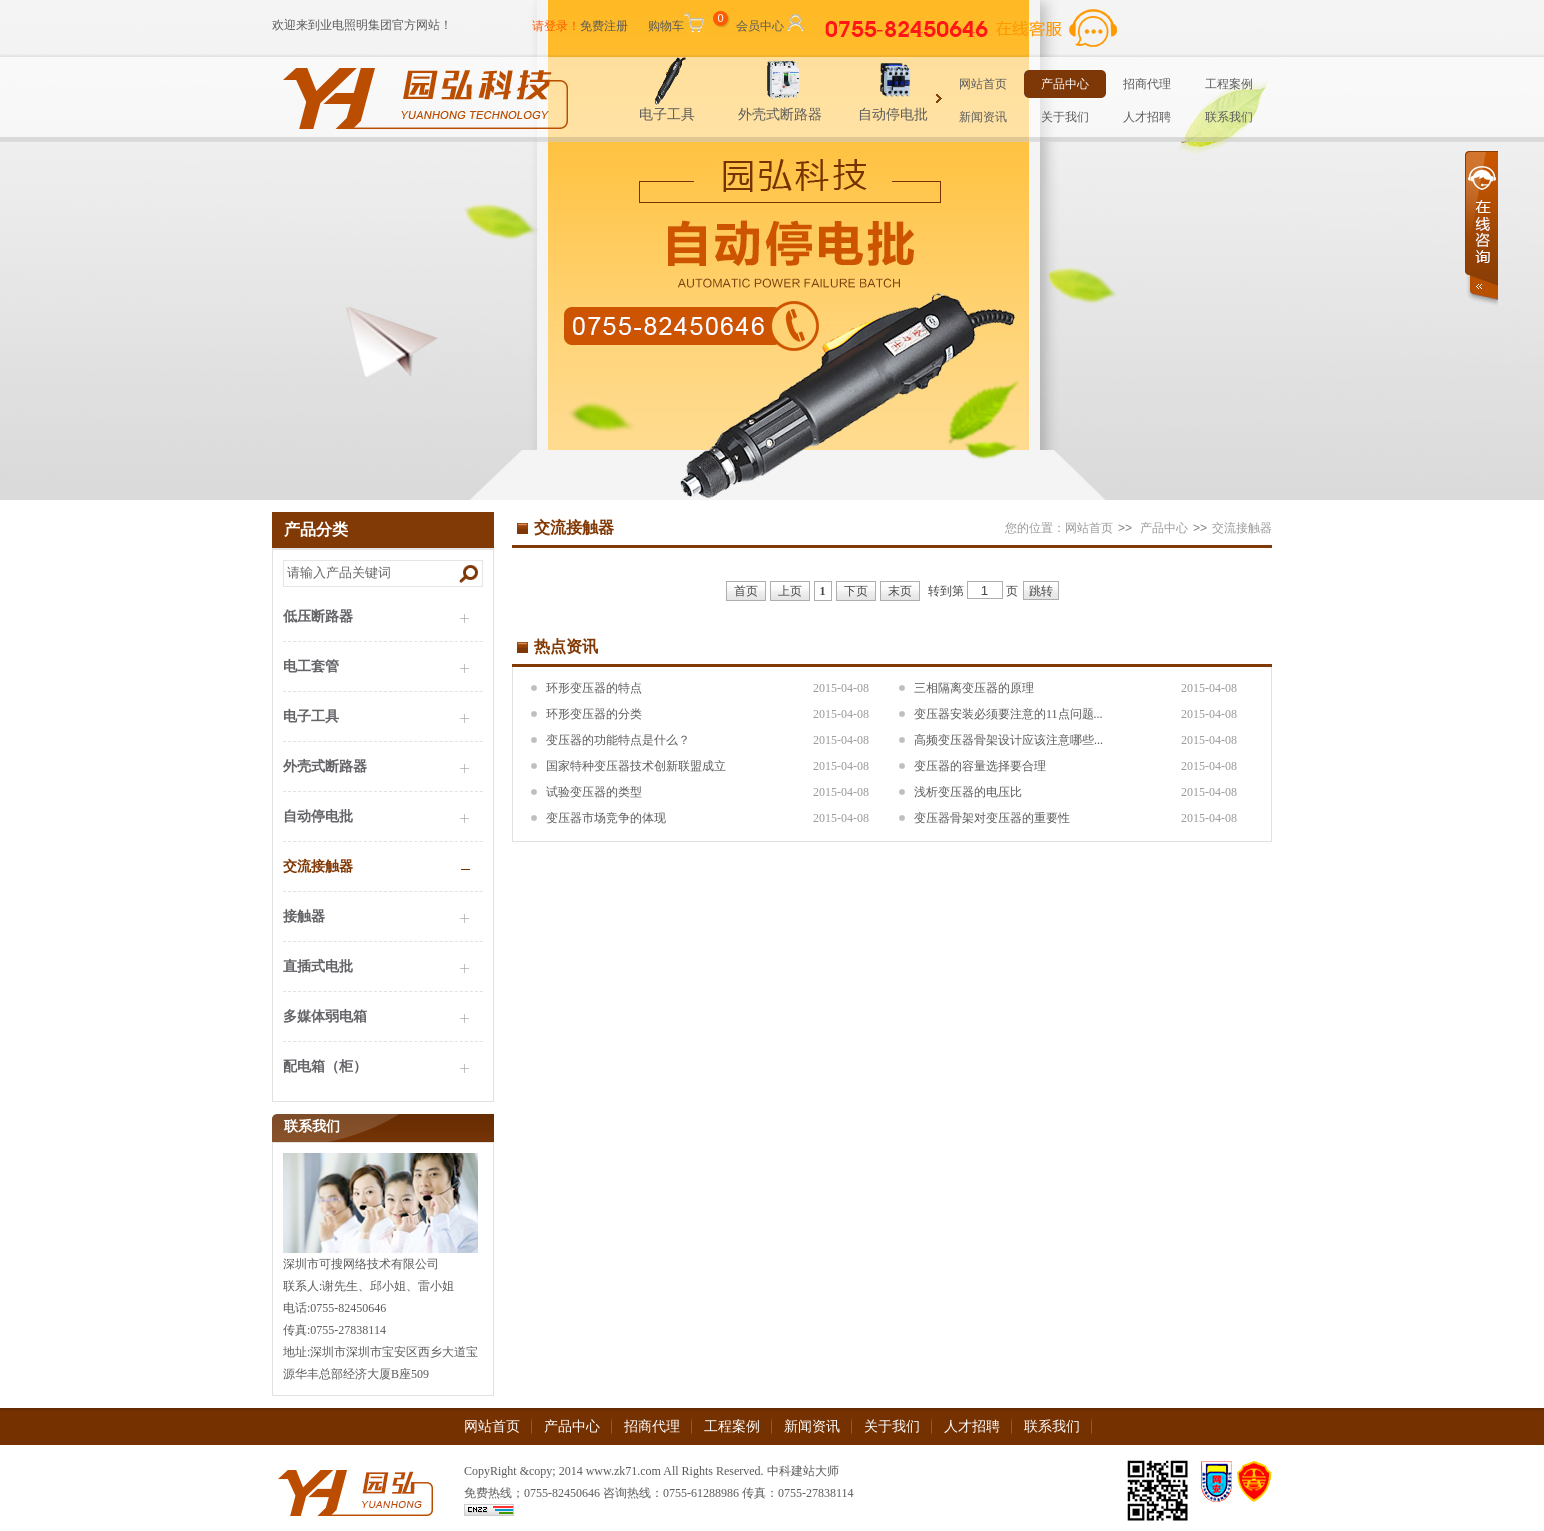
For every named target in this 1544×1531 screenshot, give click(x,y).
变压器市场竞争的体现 (606, 818)
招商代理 (1147, 84)
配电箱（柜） (325, 1066)
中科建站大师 (803, 1471)
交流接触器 (318, 866)
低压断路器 (318, 616)
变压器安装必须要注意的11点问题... (1008, 714)
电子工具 (693, 114)
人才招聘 (1147, 117)
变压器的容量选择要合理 (980, 766)
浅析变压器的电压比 (968, 792)
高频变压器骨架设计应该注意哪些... (1008, 740)
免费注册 (604, 26)
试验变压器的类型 (594, 792)
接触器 (304, 916)
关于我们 (1065, 117)
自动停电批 (919, 114)
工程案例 (1229, 84)
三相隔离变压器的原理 (974, 688)
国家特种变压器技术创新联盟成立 (636, 766)
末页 (900, 591)
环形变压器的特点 (594, 688)
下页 (856, 591)
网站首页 (983, 84)
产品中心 (1065, 84)
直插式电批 (318, 966)
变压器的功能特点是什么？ (618, 740)
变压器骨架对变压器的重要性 (992, 818)
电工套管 (311, 666)
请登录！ (556, 26)
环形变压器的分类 (594, 714)
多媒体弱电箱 (325, 1016)
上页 (790, 591)
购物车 (686, 22)
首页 (746, 591)
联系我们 (1229, 117)
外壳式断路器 (806, 114)
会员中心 (771, 22)
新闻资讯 (983, 117)
